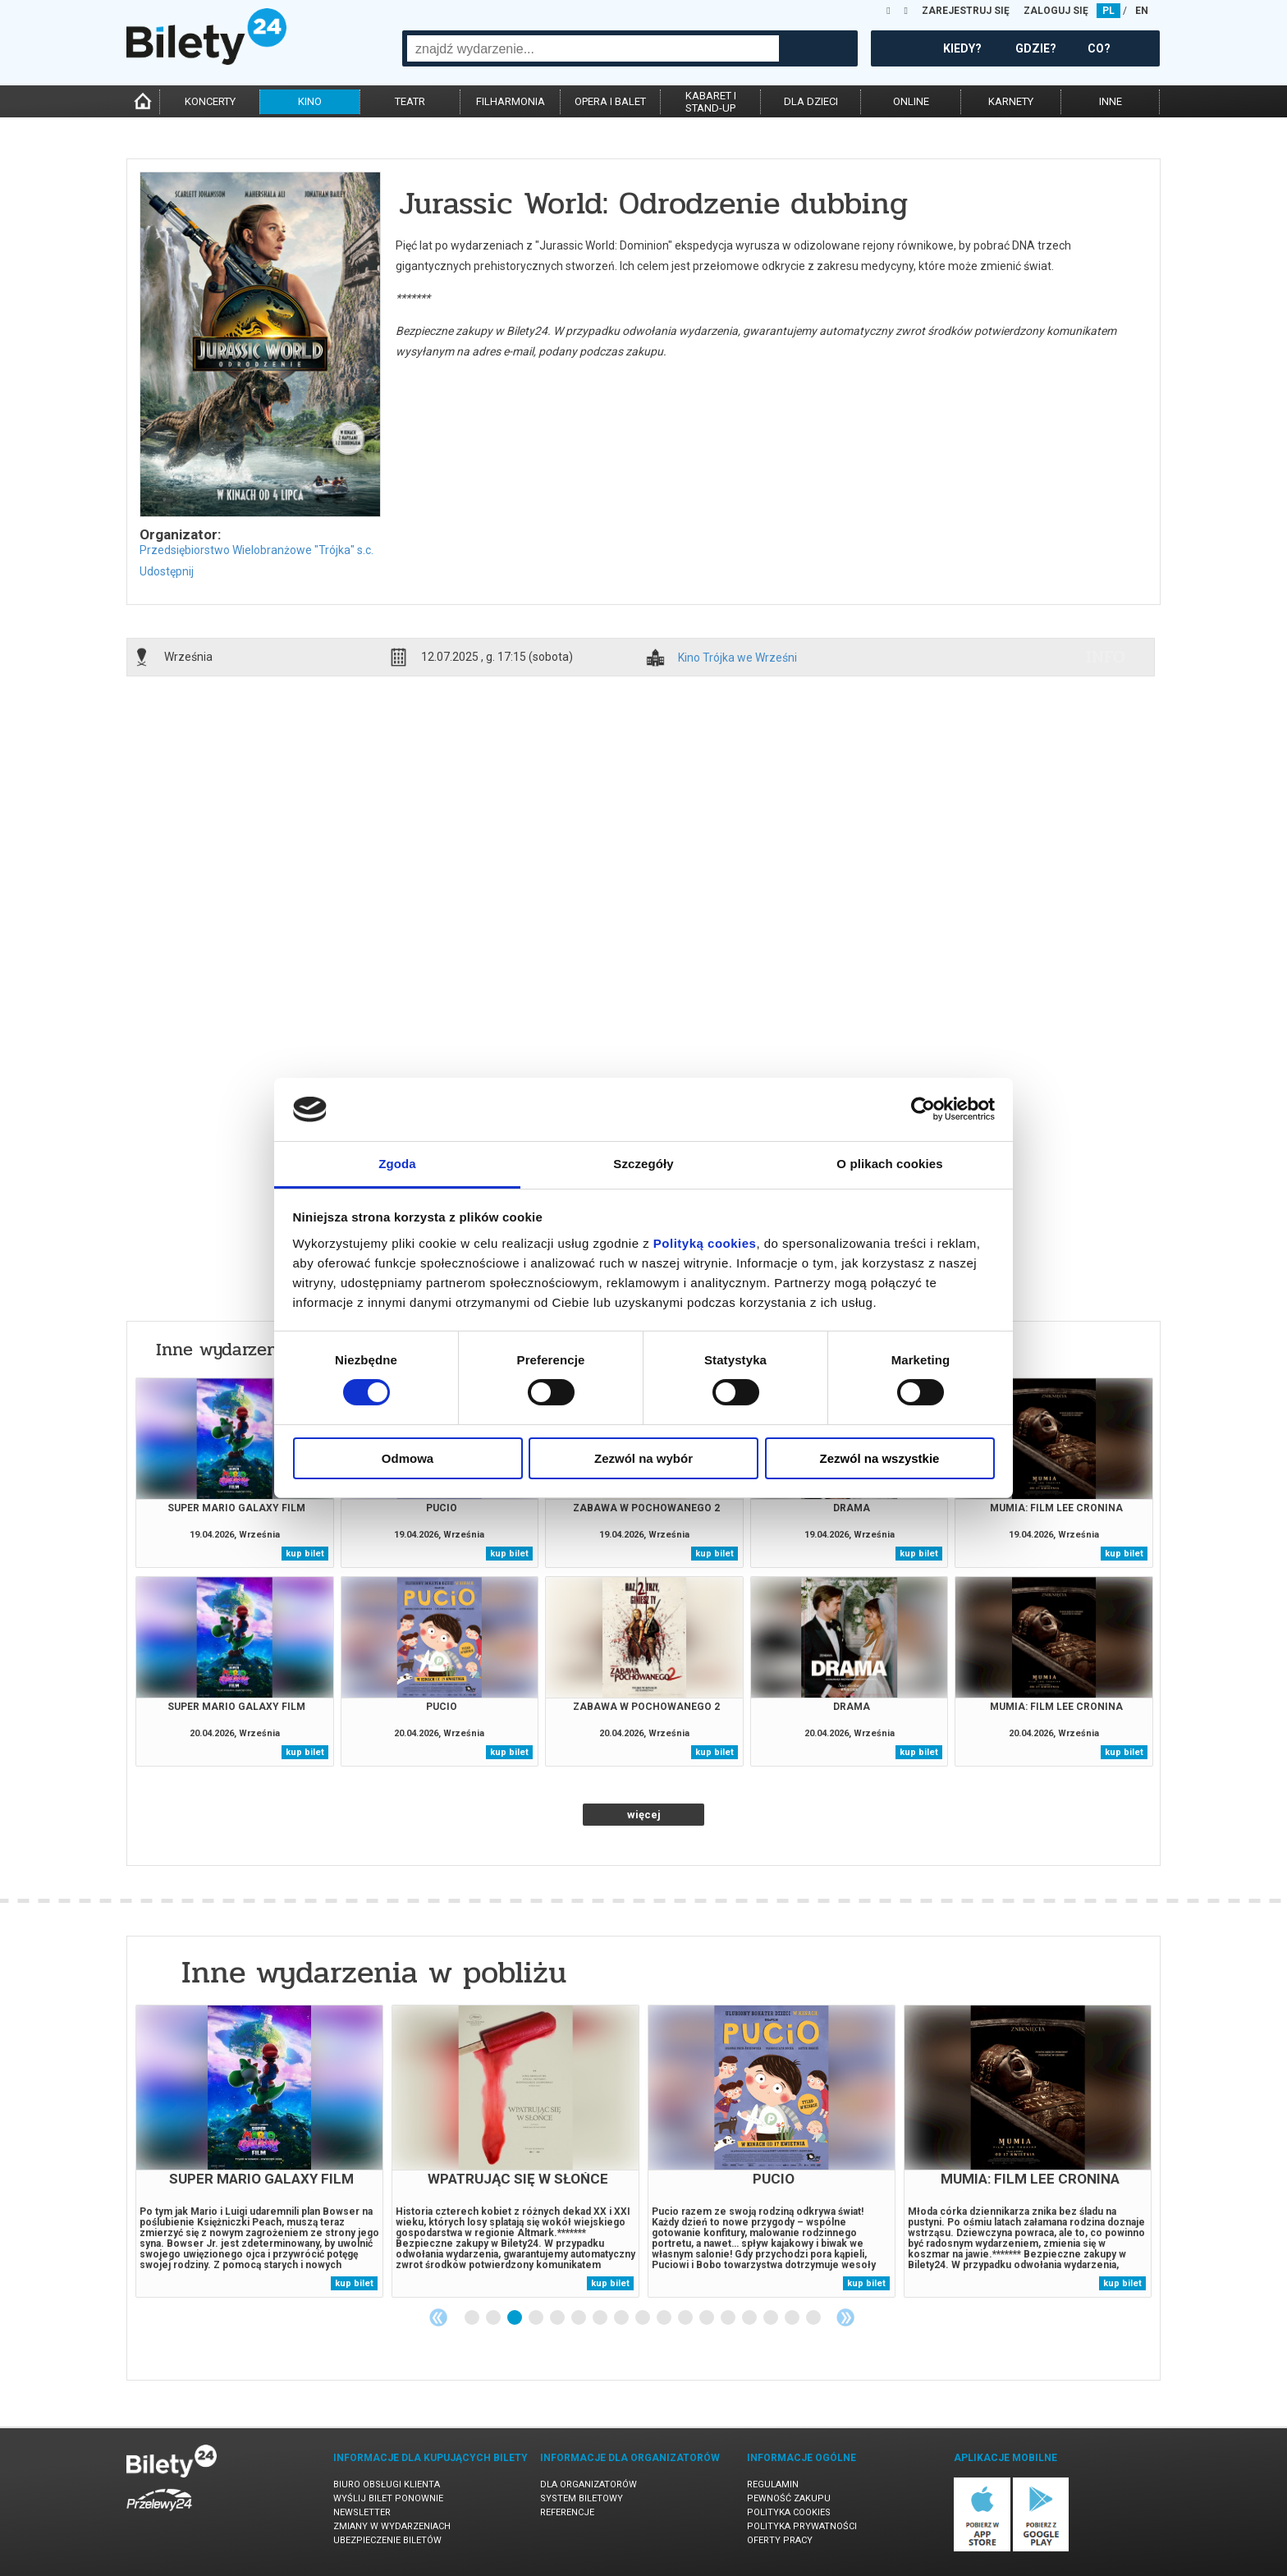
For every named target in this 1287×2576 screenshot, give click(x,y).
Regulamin (773, 2484)
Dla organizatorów (588, 2484)
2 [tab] (494, 2318)
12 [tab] (707, 2318)
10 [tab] (665, 2318)
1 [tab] (473, 2318)
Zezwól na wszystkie (880, 1458)
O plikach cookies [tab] (889, 1164)
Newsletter (362, 2512)
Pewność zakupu (789, 2498)
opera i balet (610, 101)
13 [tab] (729, 2318)
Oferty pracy (780, 2540)
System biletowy (581, 2498)
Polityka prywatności (802, 2526)
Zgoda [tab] (397, 1164)
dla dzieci (811, 101)
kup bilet (305, 1553)
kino (310, 101)
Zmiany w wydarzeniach (392, 2526)
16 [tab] (793, 2318)
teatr (410, 101)
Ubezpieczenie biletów (387, 2540)
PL (1108, 10)
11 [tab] (686, 2318)
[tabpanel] (259, 2151)
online (911, 101)
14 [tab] (750, 2318)
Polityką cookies (705, 1243)
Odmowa (407, 1458)
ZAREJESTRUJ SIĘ (966, 10)
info (1105, 657)
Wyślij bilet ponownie (388, 2498)
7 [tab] (601, 2318)
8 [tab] (622, 2318)
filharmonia (510, 101)
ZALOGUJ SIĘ (1056, 10)
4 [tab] (537, 2318)
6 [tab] (579, 2318)
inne (1110, 101)
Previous (438, 2317)
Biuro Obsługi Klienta (386, 2484)
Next (845, 2317)
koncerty (210, 101)
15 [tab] (771, 2318)
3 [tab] (515, 2318)
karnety (1010, 101)
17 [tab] (814, 2318)
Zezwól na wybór (643, 1458)
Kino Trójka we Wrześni (737, 658)
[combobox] (593, 48)
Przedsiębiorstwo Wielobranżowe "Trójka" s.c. (256, 550)
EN (1141, 10)
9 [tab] (643, 2318)
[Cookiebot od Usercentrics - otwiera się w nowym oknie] (923, 1109)
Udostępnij (167, 571)
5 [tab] (558, 2318)
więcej (644, 1814)
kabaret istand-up (710, 101)
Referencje (567, 2512)
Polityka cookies (789, 2512)
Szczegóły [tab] (643, 1164)
